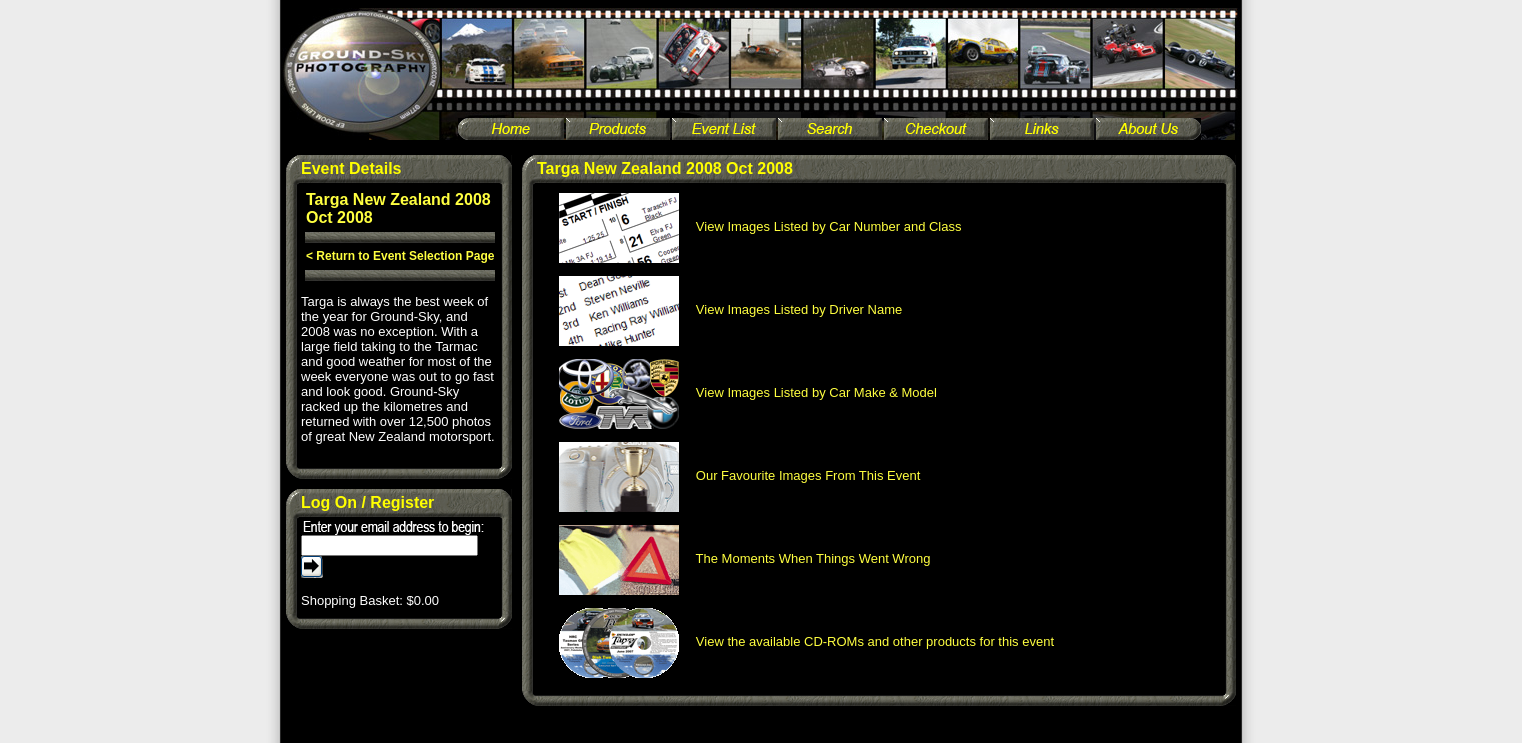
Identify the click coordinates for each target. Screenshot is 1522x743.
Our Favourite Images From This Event (740, 475)
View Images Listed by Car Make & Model (748, 392)
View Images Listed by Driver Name (731, 309)
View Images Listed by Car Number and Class (760, 226)
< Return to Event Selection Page (400, 256)
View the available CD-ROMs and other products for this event (807, 641)
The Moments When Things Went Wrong (745, 558)
